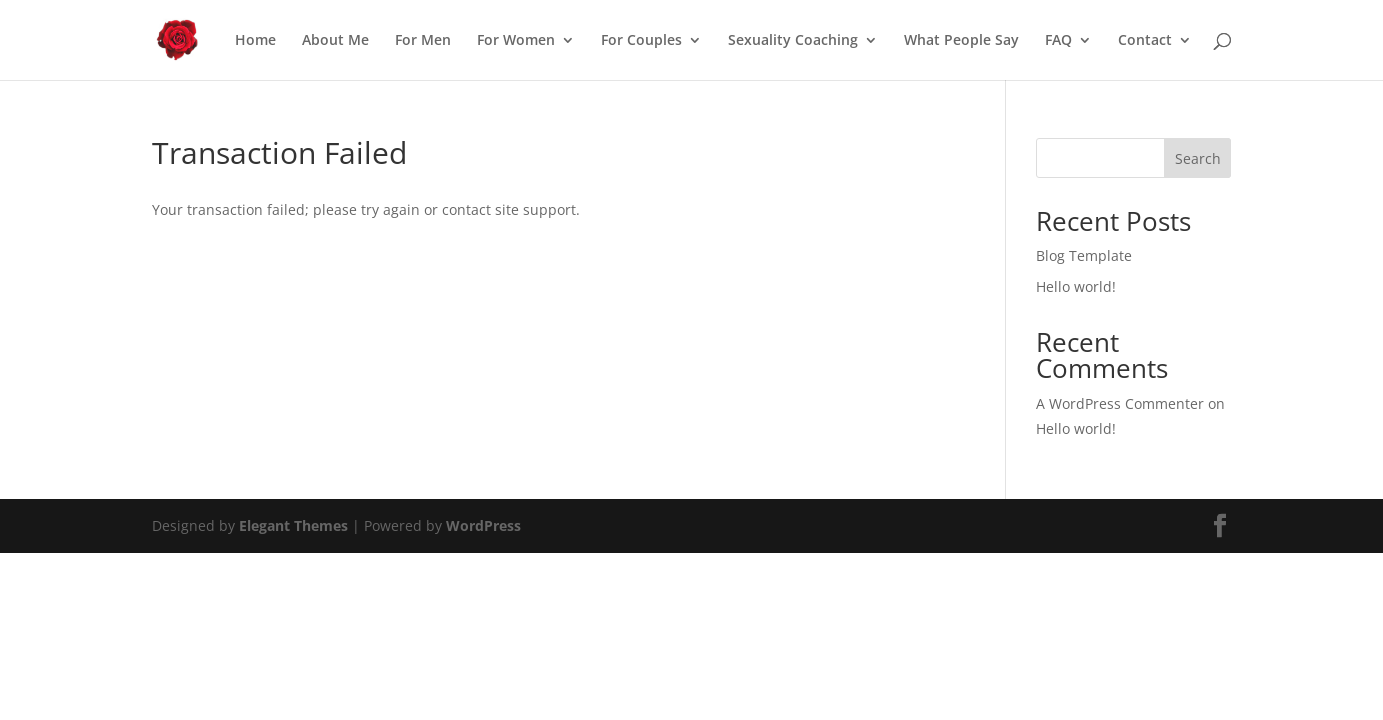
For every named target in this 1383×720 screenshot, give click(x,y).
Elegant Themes (293, 525)
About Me (335, 41)
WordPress (483, 525)
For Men (423, 41)
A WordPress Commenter (1120, 403)
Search (1198, 158)
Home (255, 41)
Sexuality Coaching (793, 41)
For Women (516, 41)
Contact (1145, 41)
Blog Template (1084, 255)
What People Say (961, 41)
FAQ (1058, 41)
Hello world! (1076, 286)
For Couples (641, 41)
